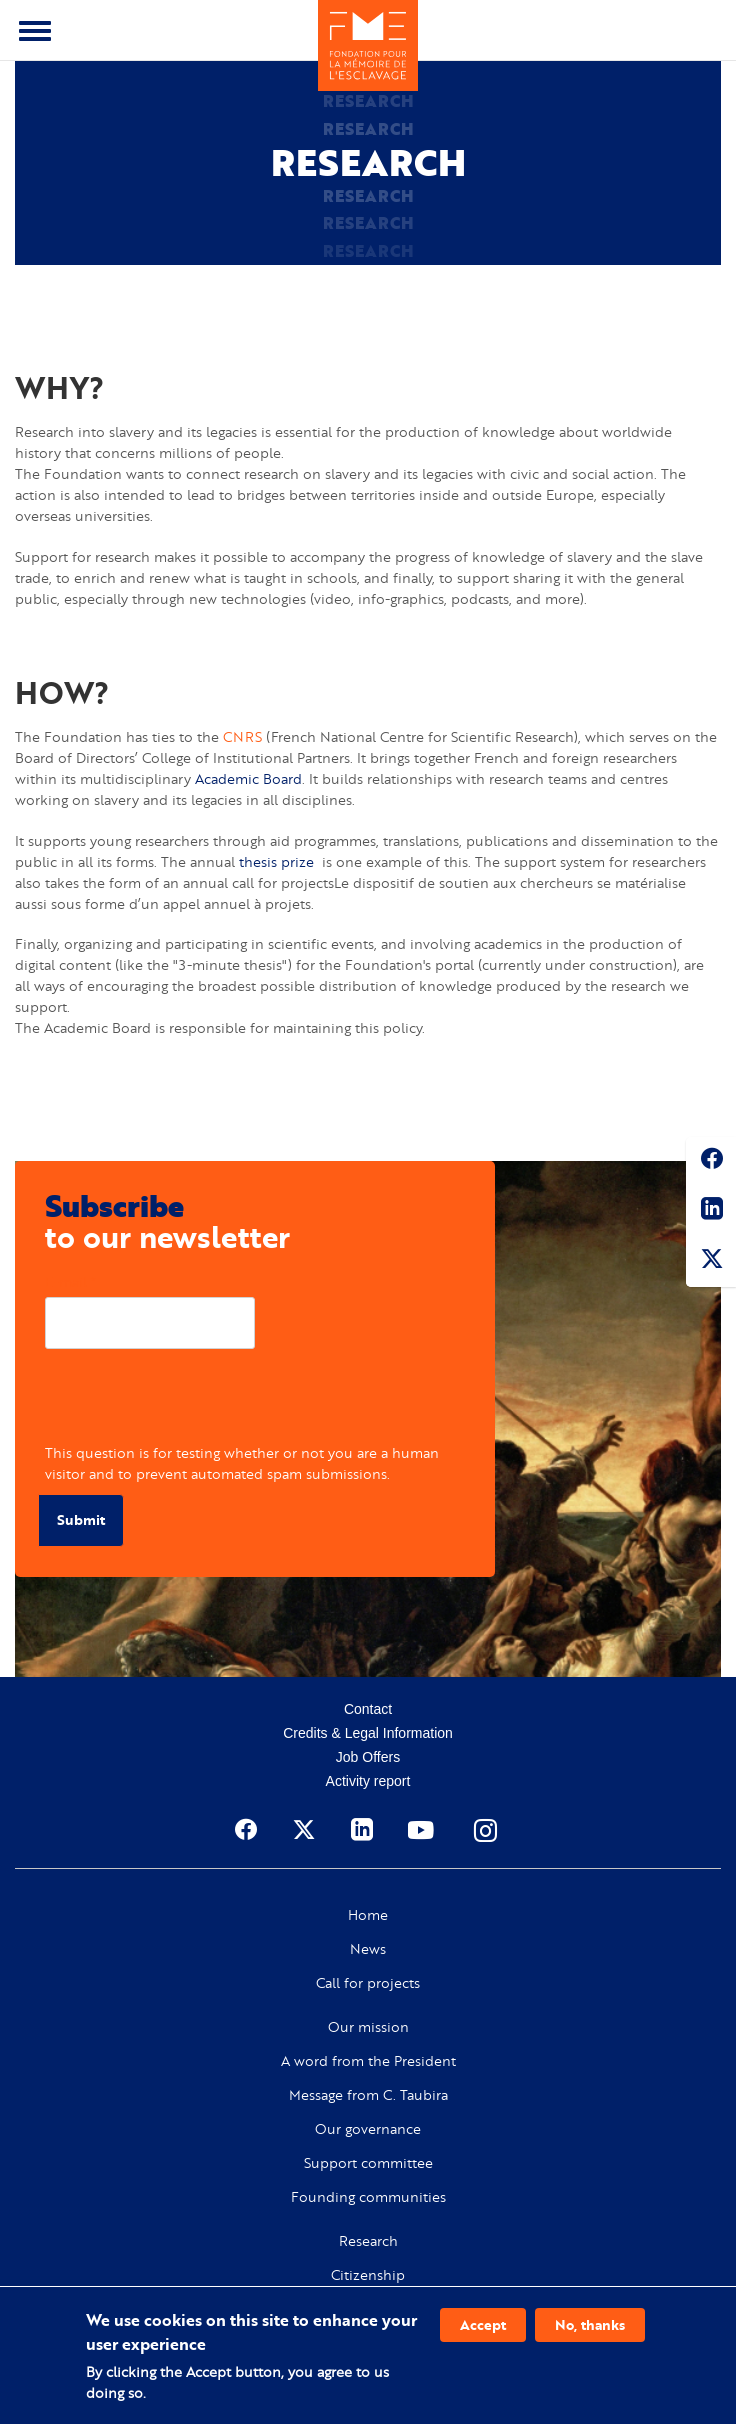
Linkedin (711, 1212)
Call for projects (368, 1983)
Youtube (423, 1830)
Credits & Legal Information (368, 1733)
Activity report (368, 1781)
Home (368, 1915)
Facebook (711, 1162)
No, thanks (590, 2324)
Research (368, 2241)
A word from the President (368, 2061)
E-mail (66, 1281)
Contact (368, 1709)
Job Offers (368, 1757)
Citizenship (368, 2275)
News (368, 1949)
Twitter (711, 1262)
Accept (483, 2324)
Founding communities (368, 2197)
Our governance (368, 2129)
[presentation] (197, 1403)
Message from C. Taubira (368, 2095)
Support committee (368, 2163)
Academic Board (248, 778)
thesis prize (276, 861)
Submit (81, 1519)
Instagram (487, 1830)
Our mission (368, 2027)
